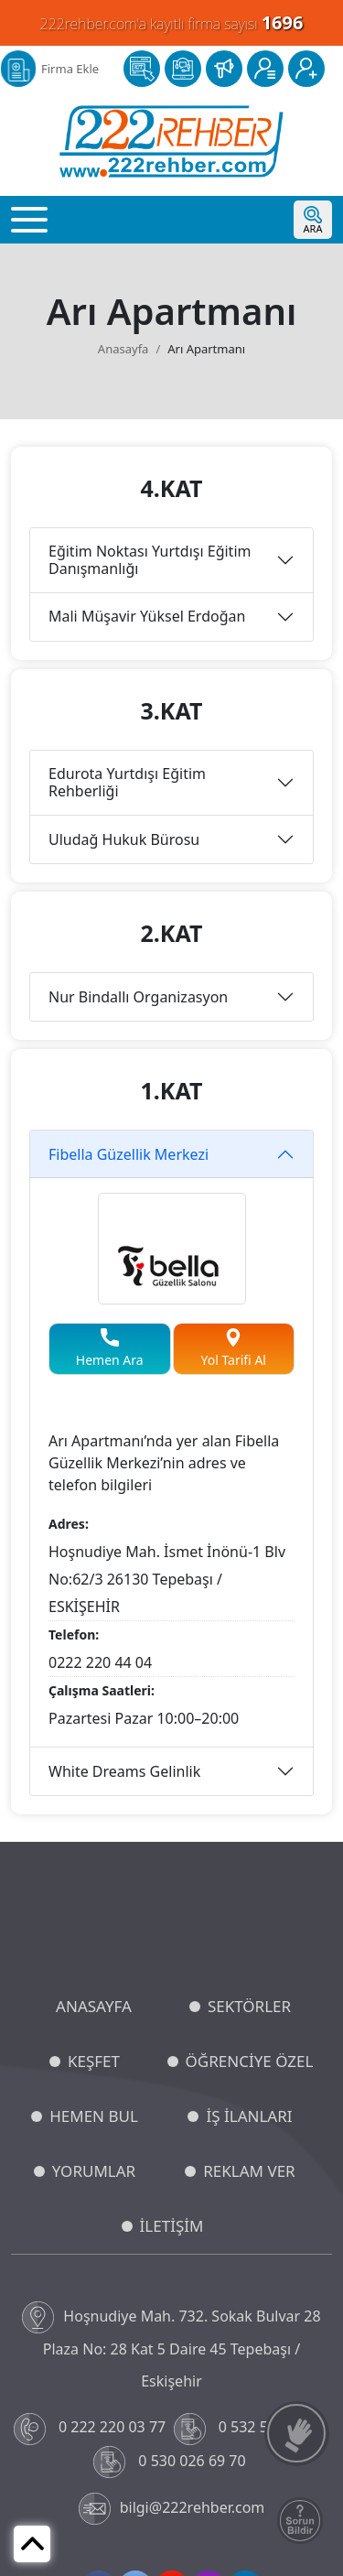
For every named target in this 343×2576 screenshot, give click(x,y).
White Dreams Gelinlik (124, 1771)
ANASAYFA (94, 2006)
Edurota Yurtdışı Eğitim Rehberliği (127, 782)
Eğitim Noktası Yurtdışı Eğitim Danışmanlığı (149, 560)
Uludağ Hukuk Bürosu (123, 839)
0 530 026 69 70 (171, 2462)
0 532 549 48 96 (252, 2429)
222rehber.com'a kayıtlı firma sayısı (172, 22)
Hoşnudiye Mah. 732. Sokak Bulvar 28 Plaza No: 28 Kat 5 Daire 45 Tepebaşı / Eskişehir (171, 2346)
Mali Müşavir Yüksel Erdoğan (146, 616)
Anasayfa (123, 349)
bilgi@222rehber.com (172, 2509)
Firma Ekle (70, 68)
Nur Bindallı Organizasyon (138, 997)
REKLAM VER (249, 2170)
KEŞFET (94, 2061)
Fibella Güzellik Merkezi (128, 1154)
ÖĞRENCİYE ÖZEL (250, 2061)
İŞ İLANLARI (249, 2116)
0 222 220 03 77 (92, 2429)
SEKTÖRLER (249, 2006)
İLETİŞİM (172, 2225)
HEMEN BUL (93, 2116)
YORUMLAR (93, 2170)
